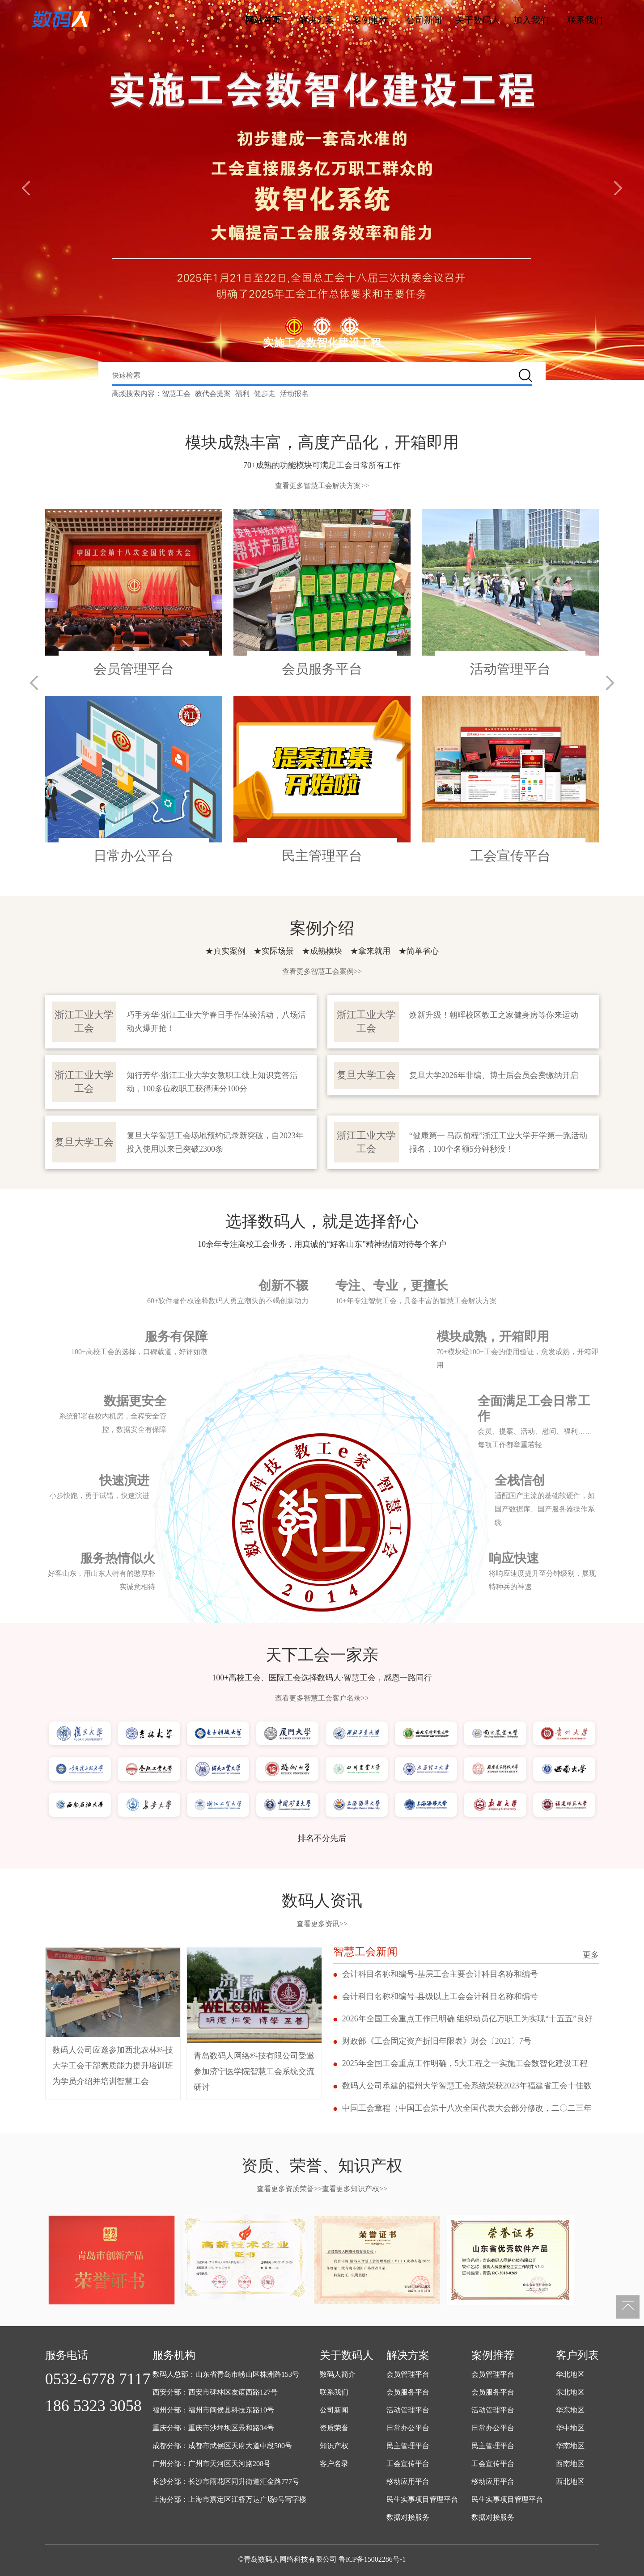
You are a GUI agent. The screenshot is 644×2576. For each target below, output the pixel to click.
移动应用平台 (407, 2481)
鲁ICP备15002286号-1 (372, 2559)
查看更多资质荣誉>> (289, 2189)
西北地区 (570, 2481)
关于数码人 (477, 20)
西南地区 (570, 2463)
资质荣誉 (334, 2428)
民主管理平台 (407, 2446)
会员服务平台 (407, 2392)
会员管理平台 (407, 2374)
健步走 (264, 393)
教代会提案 (213, 393)
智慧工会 (176, 393)
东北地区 (570, 2392)
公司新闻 (424, 20)
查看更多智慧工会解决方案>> (322, 485)
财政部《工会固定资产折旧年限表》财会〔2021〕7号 (436, 2041)
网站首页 (263, 20)
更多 (591, 1954)
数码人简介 (338, 2374)
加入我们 (531, 20)
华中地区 (570, 2428)
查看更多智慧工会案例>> (322, 971)
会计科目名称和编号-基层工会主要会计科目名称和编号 (440, 1974)
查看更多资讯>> (322, 1924)
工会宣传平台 (407, 2463)
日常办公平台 (407, 2428)
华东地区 (570, 2410)
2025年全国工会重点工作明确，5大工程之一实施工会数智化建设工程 (465, 2063)
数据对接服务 (407, 2517)
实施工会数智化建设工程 (322, 343)
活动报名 (294, 393)
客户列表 (577, 2355)
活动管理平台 (407, 2410)
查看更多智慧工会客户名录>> (322, 1698)
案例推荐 (370, 20)
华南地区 (570, 2446)
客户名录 (334, 2463)
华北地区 (570, 2374)
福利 (242, 393)
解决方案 (317, 20)
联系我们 (585, 20)
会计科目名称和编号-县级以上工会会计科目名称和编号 (440, 1996)
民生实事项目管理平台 (422, 2499)
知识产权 (334, 2446)
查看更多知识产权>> (354, 2189)
